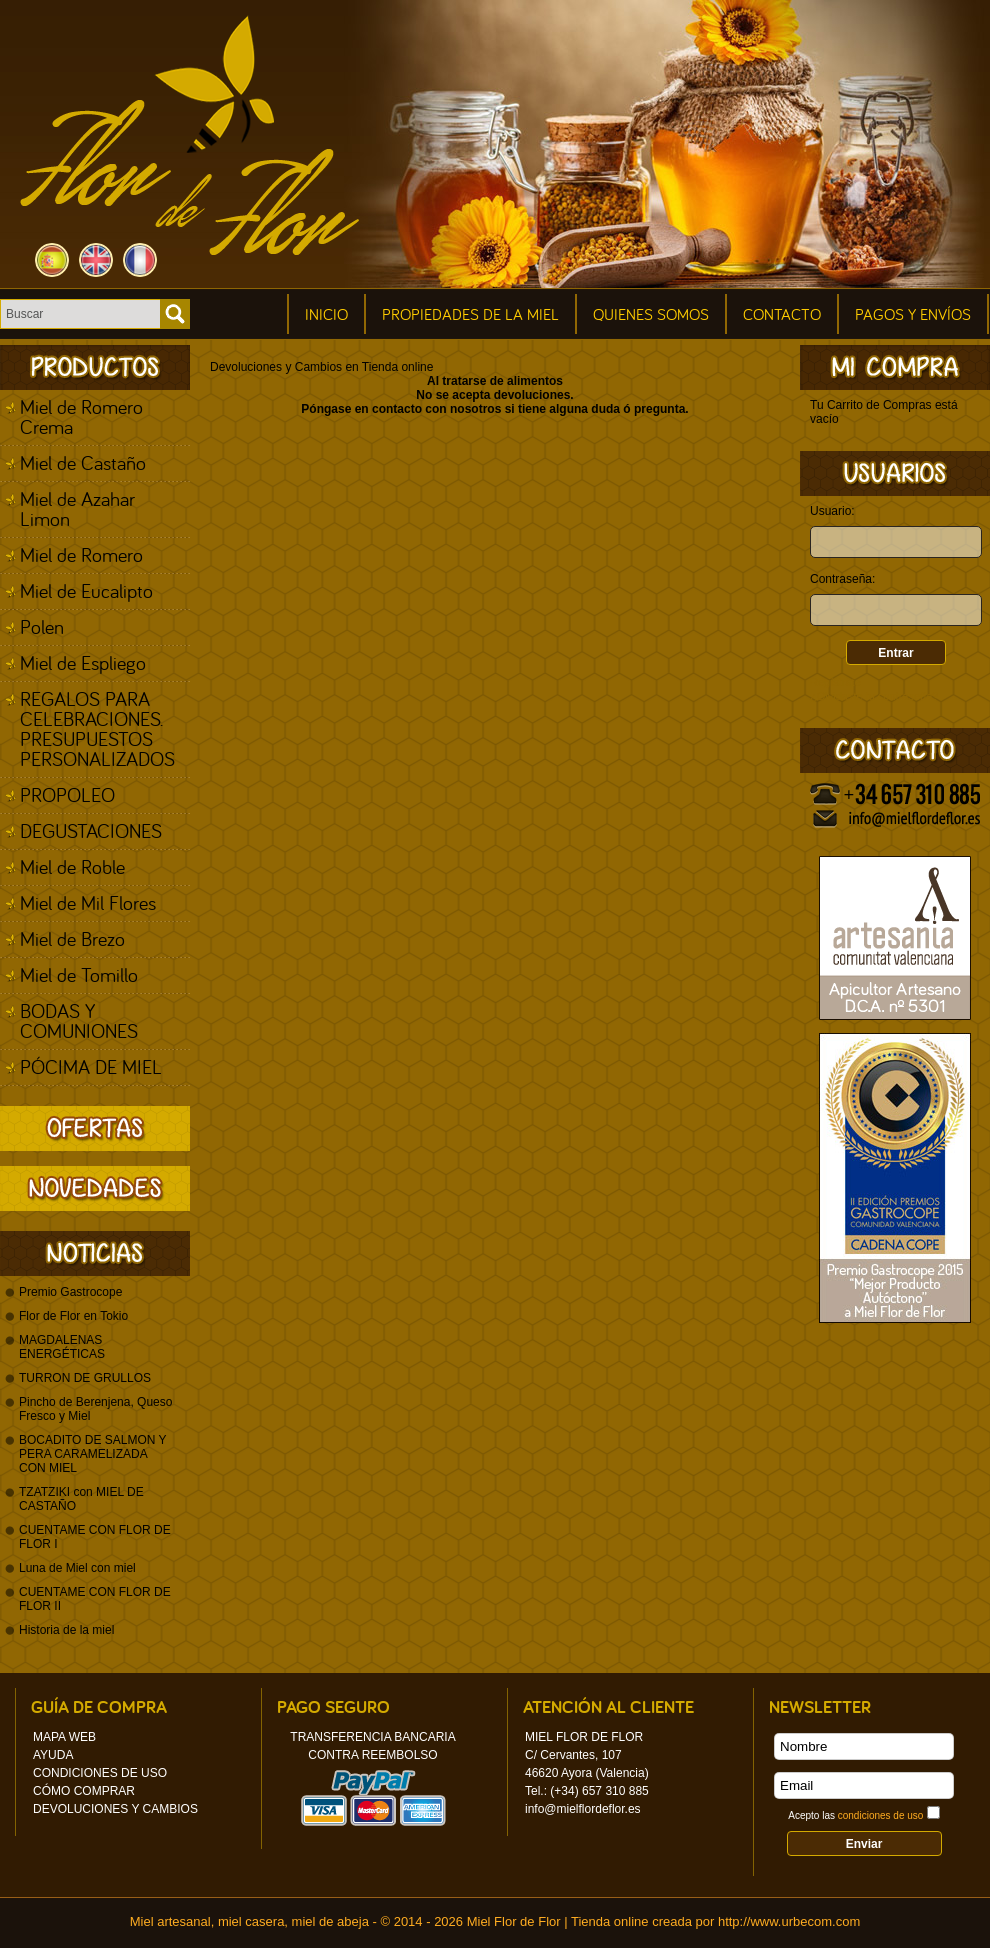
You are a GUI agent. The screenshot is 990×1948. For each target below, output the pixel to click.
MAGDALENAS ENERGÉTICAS (62, 1347)
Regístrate (835, 682)
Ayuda (53, 1755)
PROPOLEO (67, 794)
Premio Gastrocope (70, 1292)
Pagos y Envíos (913, 314)
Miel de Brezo (72, 938)
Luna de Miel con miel (77, 1568)
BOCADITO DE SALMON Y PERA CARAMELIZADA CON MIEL (92, 1454)
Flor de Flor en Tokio (73, 1316)
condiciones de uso (881, 1815)
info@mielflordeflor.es (583, 1809)
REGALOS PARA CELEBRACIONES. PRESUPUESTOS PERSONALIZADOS (97, 728)
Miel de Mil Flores (88, 902)
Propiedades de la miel (470, 314)
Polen (42, 626)
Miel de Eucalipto (86, 590)
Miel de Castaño (83, 462)
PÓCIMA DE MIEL (91, 1066)
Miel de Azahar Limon (77, 508)
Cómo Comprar (84, 1791)
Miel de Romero (81, 554)
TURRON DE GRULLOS (85, 1378)
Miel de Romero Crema (81, 416)
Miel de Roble (72, 866)
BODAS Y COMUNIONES (79, 1020)
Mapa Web (64, 1737)
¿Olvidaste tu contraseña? (874, 696)
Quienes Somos (651, 314)
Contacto (782, 314)
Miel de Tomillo (79, 974)
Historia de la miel (66, 1630)
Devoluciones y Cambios (115, 1809)
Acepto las (855, 1815)
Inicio (326, 314)
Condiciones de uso (100, 1773)
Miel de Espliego (83, 662)
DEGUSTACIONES (91, 830)
